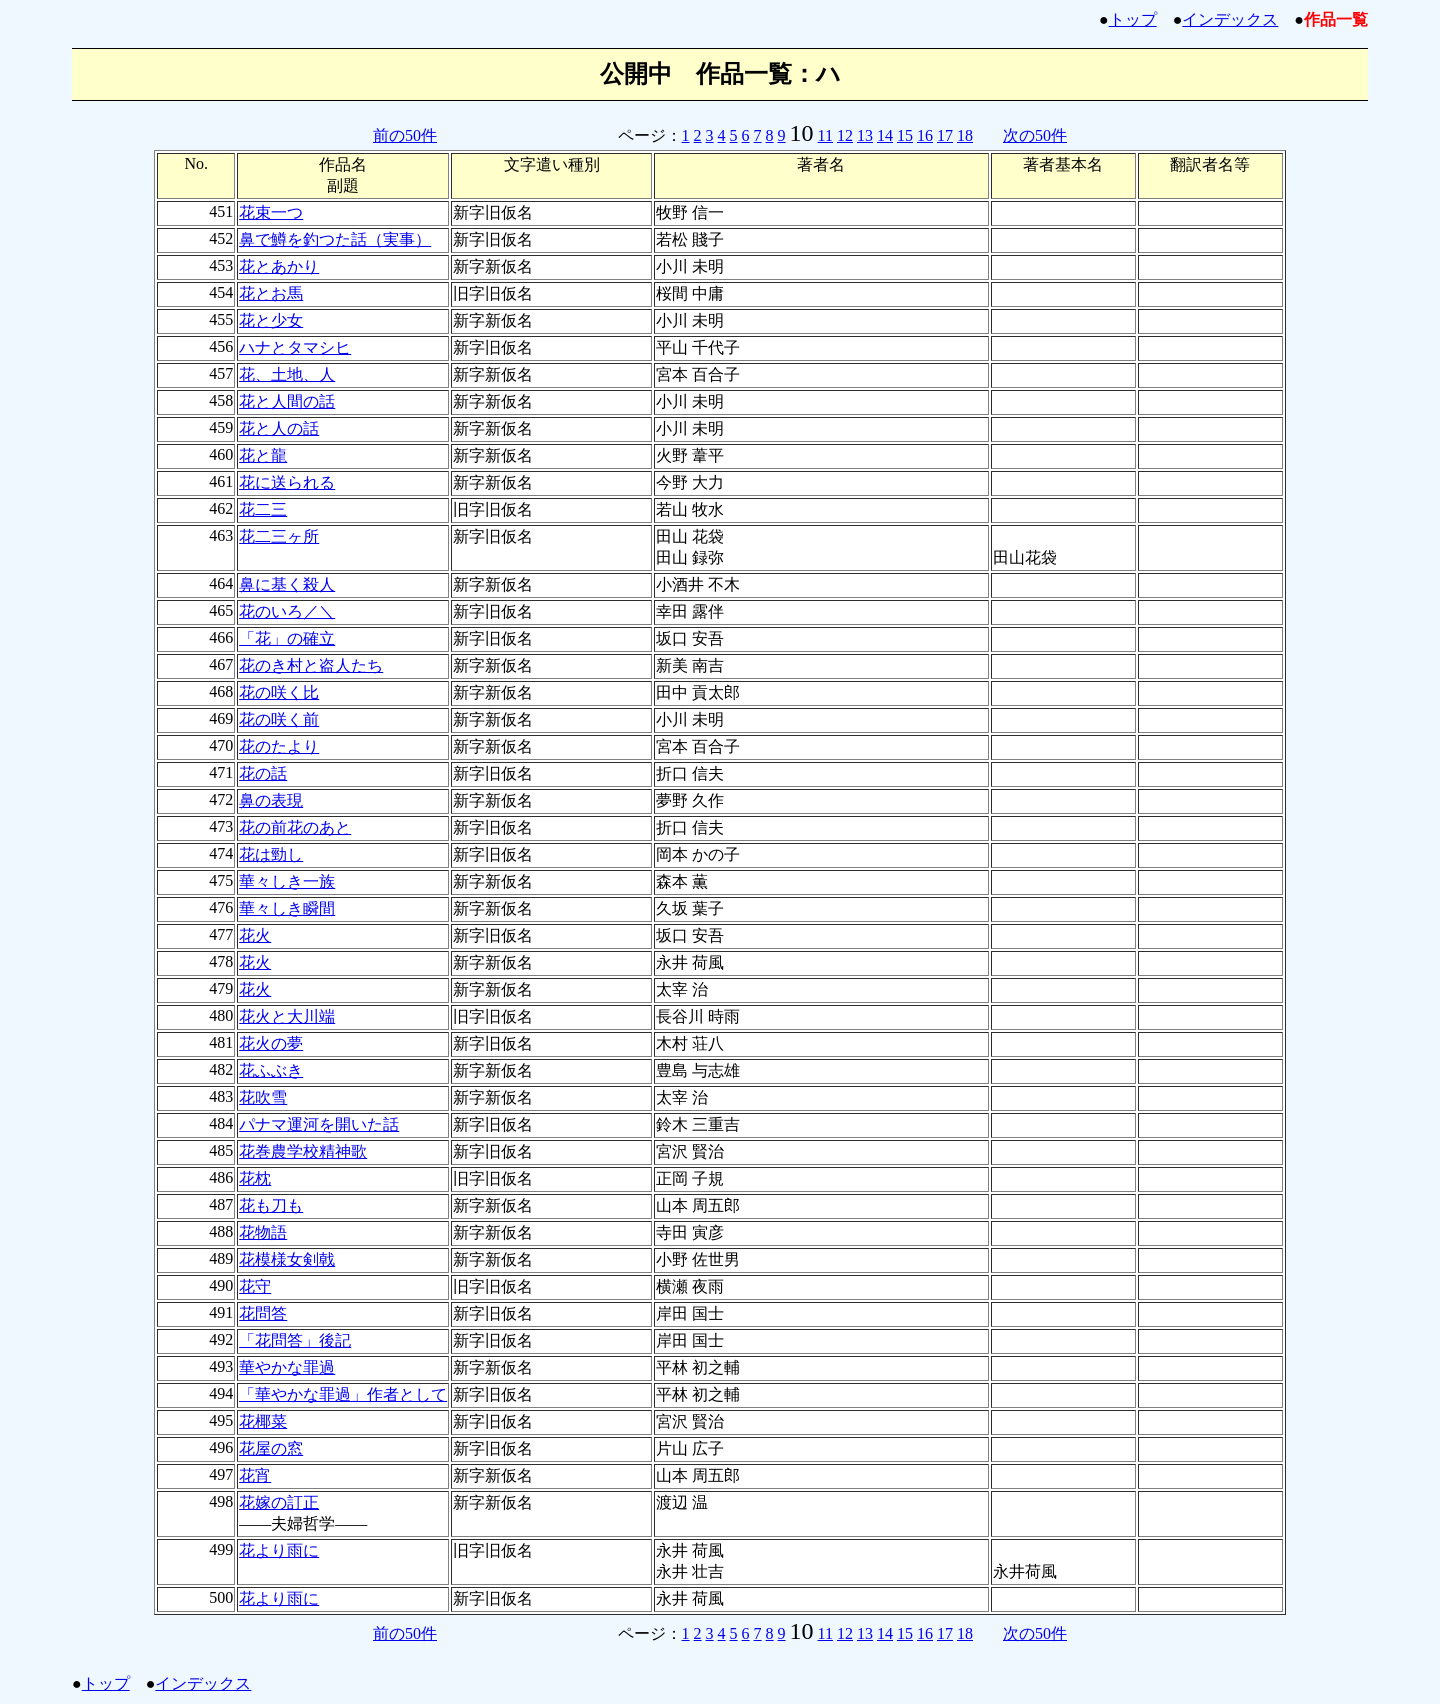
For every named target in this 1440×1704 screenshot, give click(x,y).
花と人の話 (279, 428)
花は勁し (271, 854)
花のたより (279, 746)
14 (885, 135)
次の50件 (1035, 135)
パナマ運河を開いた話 (319, 1124)
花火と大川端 (287, 1016)
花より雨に (279, 1550)
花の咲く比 (279, 692)
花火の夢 (271, 1043)
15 (905, 135)
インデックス (1230, 19)
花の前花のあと (295, 827)
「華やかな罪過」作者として (343, 1394)
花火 (255, 935)
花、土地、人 (287, 374)
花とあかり (279, 266)
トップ (1133, 19)
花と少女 (271, 320)
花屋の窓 (271, 1448)
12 (845, 135)
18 (965, 135)
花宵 (255, 1475)
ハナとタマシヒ (295, 347)
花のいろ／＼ (287, 611)
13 (865, 135)
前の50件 (405, 135)
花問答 (263, 1313)
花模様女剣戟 (287, 1259)
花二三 (263, 509)
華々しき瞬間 (287, 908)
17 (945, 135)
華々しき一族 (287, 881)
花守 (255, 1286)
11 (825, 135)
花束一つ (271, 212)
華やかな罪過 (287, 1367)
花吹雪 (263, 1097)
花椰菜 (263, 1421)
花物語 (263, 1232)
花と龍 (263, 455)
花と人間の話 (287, 401)
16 (925, 135)
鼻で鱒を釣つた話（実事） (335, 239)
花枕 (255, 1178)
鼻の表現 (271, 800)
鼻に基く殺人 (287, 584)
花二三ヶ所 (279, 536)
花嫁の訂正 (279, 1502)
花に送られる (287, 482)
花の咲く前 (279, 719)
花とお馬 (271, 293)
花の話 (263, 773)
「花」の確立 (287, 638)
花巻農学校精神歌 (303, 1151)
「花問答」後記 (295, 1340)
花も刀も (271, 1205)
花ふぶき (271, 1070)
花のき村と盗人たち (311, 665)
